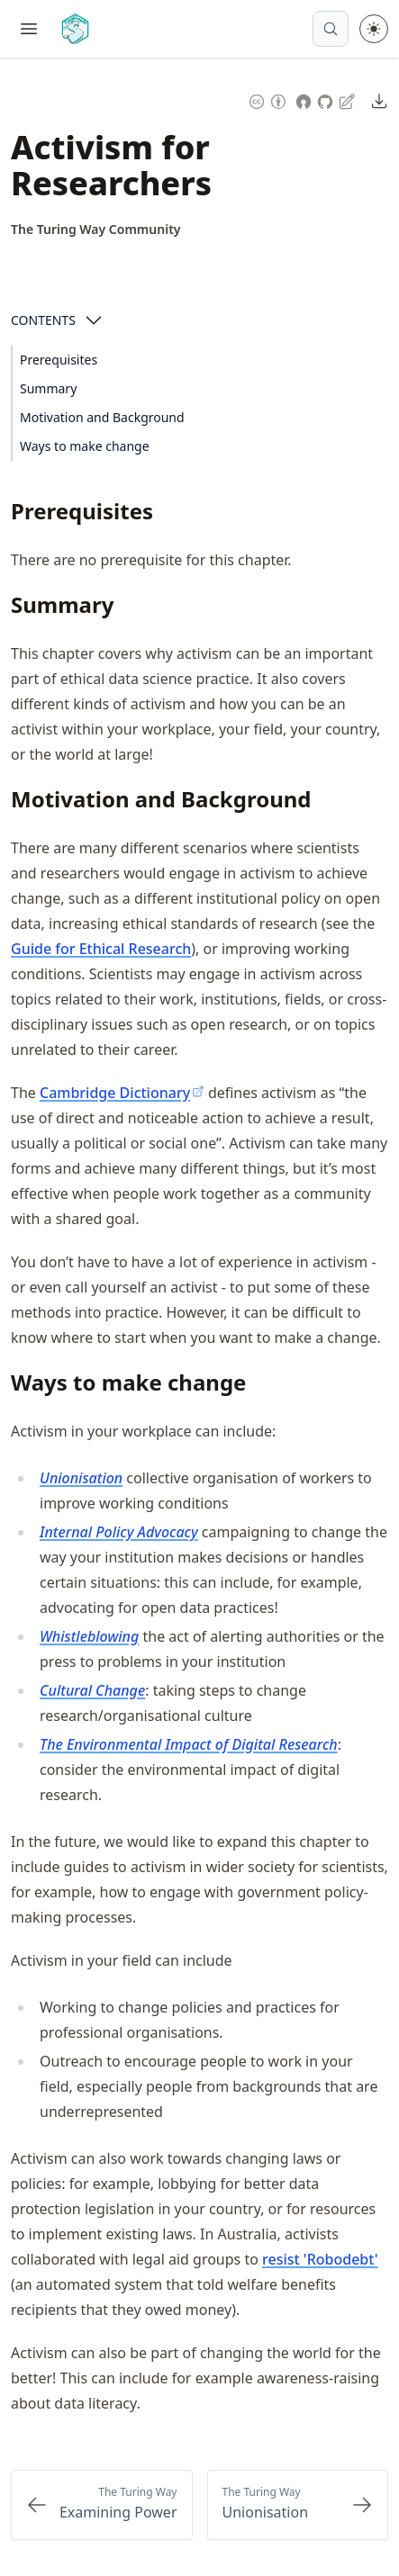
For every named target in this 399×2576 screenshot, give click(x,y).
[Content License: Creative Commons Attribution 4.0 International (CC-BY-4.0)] (267, 99)
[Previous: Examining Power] (102, 2505)
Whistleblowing (89, 1636)
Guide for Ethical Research (101, 949)
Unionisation (81, 1478)
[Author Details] (96, 230)
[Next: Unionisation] (298, 2505)
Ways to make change (85, 446)
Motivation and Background (102, 417)
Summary (48, 388)
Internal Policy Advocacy (119, 1532)
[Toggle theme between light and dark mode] (373, 28)
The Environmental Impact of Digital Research (189, 1744)
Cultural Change (92, 1690)
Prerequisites (58, 359)
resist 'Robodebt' (319, 2259)
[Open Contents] (93, 320)
